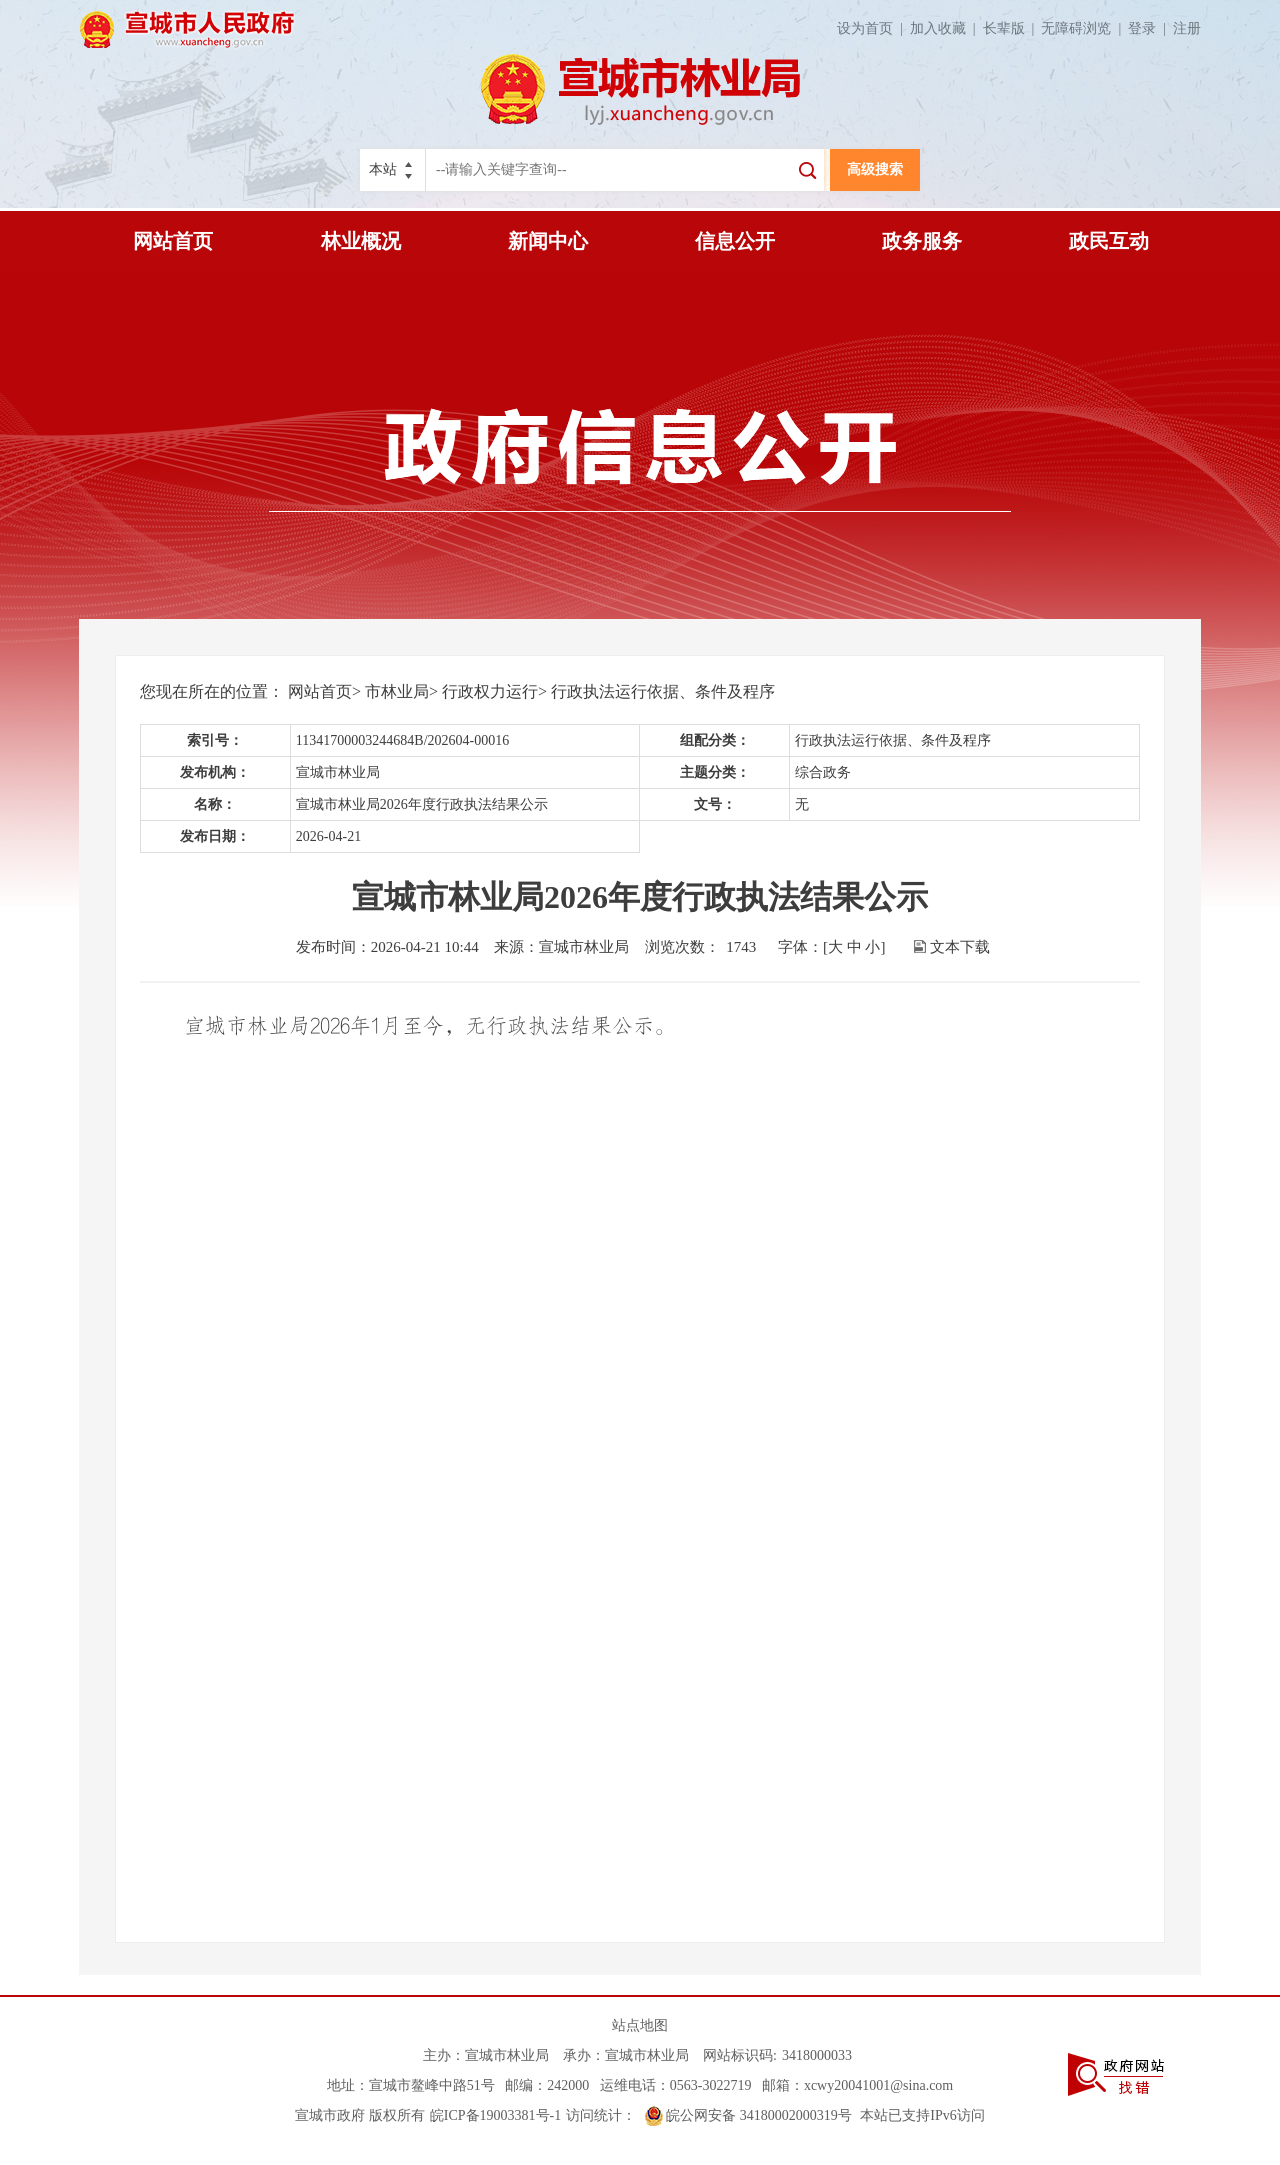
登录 (1150, 28)
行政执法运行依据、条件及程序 (663, 691)
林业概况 (361, 241)
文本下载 (960, 947)
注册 (1187, 28)
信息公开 (735, 241)
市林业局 (397, 691)
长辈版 (1012, 28)
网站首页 (173, 241)
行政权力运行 (490, 691)
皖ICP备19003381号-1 (495, 2115)
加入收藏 (946, 28)
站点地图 (640, 2025)
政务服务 (922, 241)
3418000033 (817, 2055)
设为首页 (873, 28)
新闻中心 (548, 241)
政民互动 (1109, 241)
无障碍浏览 (1084, 28)
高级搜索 (875, 169)
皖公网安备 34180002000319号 (748, 2115)
